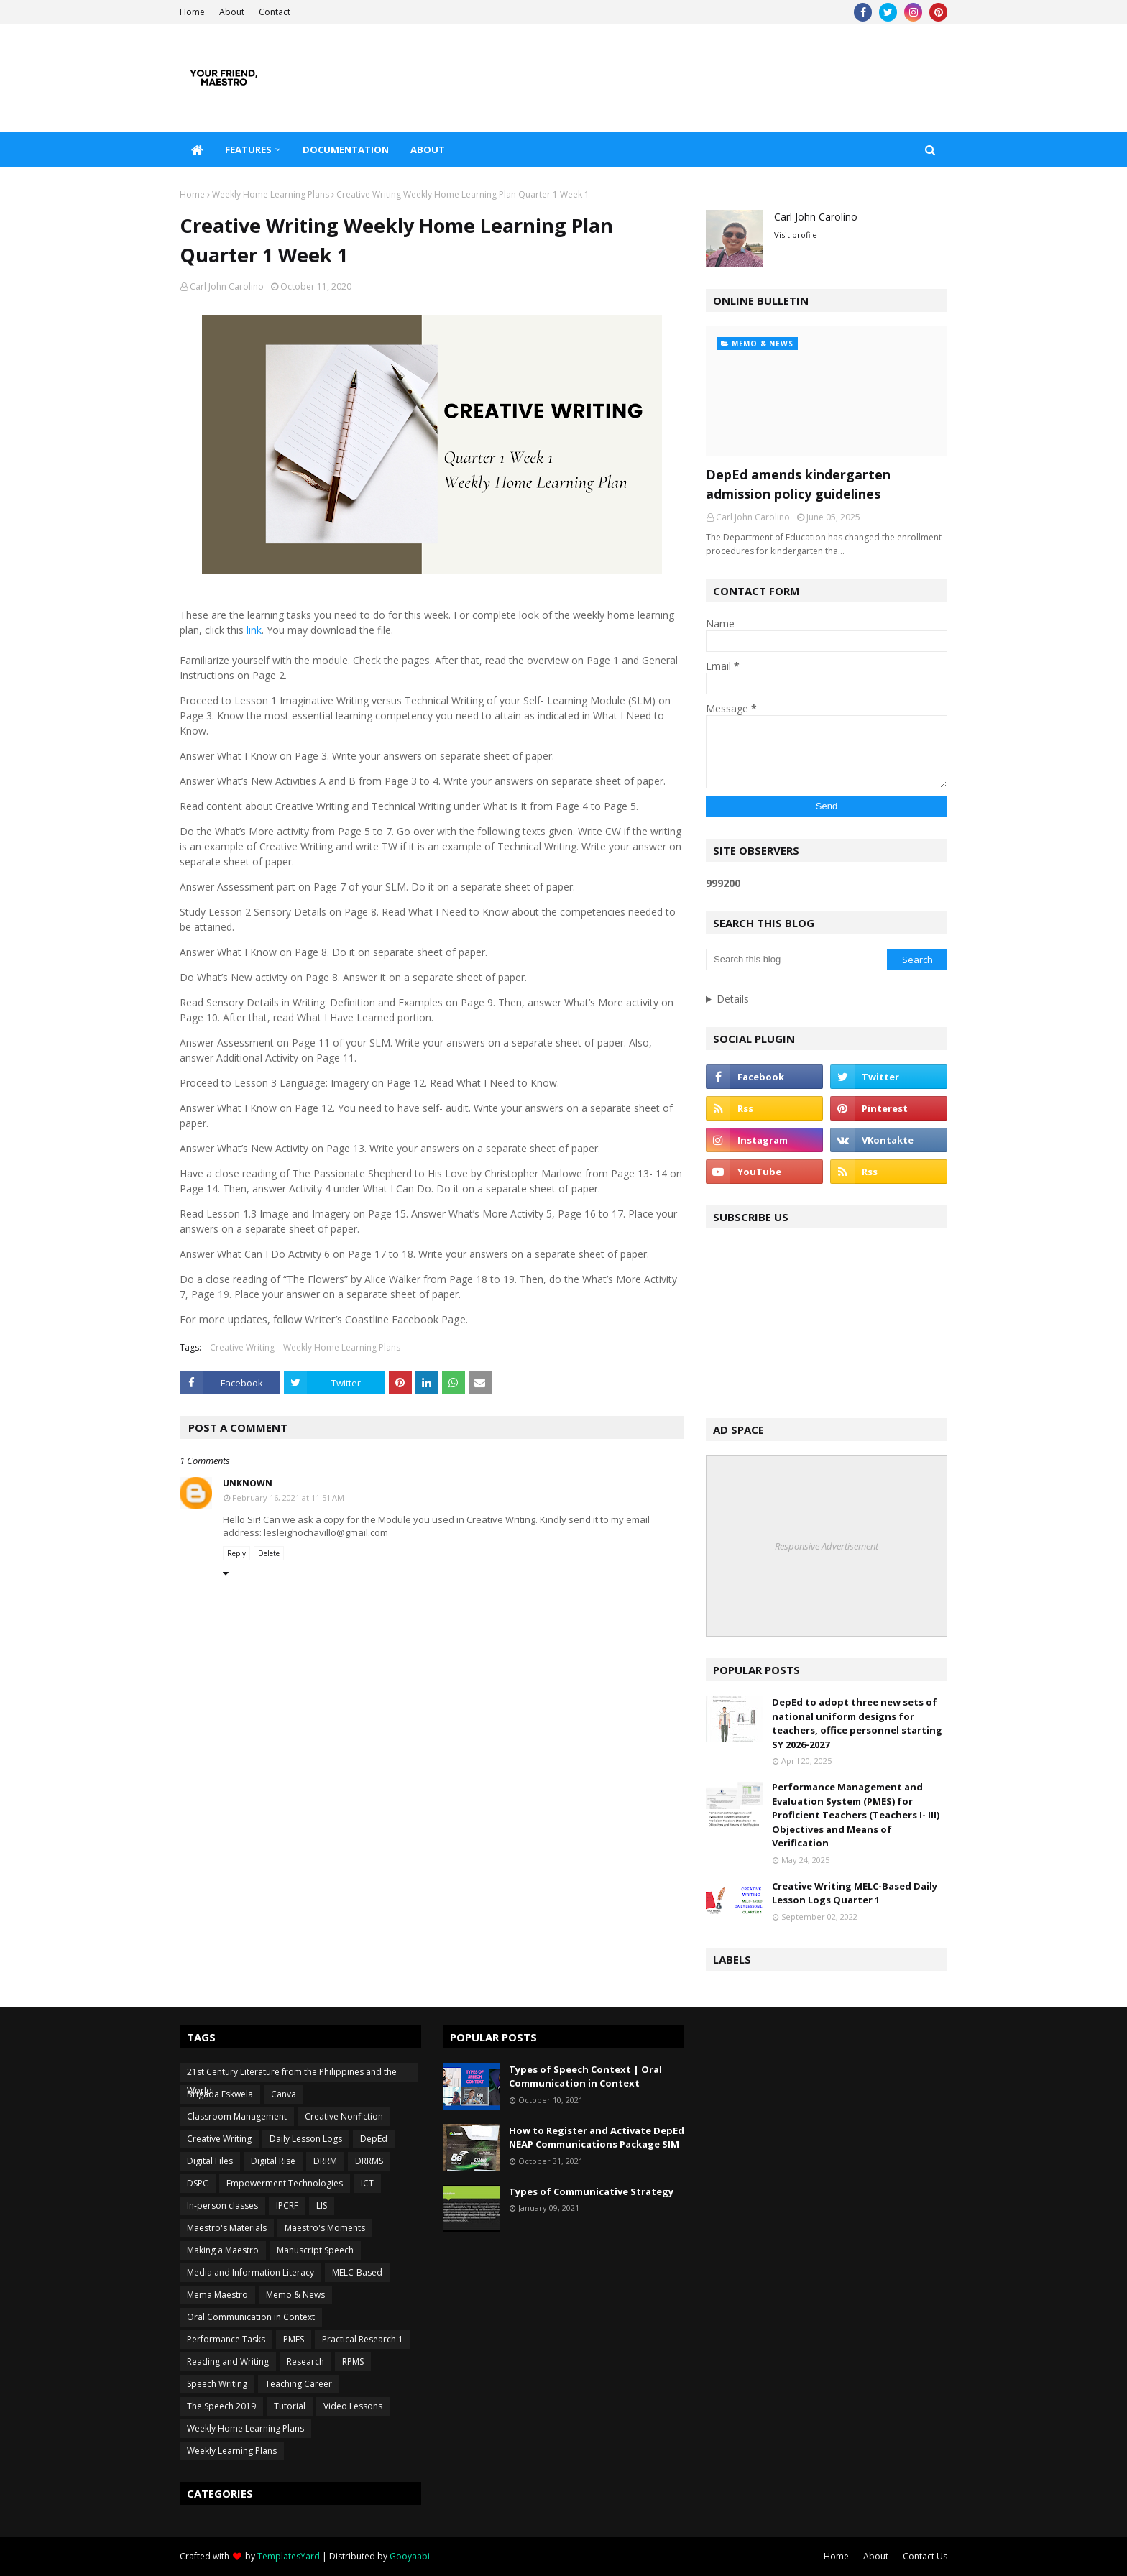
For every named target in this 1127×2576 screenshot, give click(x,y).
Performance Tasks (226, 2339)
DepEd (373, 2139)
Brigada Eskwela (220, 2094)
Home (192, 12)
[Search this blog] (796, 959)
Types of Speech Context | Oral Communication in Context (585, 2076)
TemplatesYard (288, 2556)
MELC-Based (357, 2272)
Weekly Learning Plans (232, 2450)
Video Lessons (352, 2406)
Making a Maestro (223, 2250)
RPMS (353, 2361)
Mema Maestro (217, 2294)
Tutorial (289, 2406)
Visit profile (795, 234)
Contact (274, 12)
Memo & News (295, 2294)
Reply (236, 1553)
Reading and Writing (228, 2361)
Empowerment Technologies (284, 2183)
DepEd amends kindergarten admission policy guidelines (798, 484)
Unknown (247, 1483)
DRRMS (369, 2161)
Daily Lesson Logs (306, 2139)
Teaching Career (298, 2384)
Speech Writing (217, 2384)
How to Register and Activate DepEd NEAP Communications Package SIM (596, 2137)
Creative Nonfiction (344, 2116)
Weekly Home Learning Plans (270, 194)
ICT (367, 2183)
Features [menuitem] (248, 149)
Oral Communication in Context (251, 2317)
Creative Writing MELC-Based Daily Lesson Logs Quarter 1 (854, 1893)
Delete (269, 1553)
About (231, 12)
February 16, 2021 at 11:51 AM (288, 1497)
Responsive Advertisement (826, 1546)
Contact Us (925, 2556)
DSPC (197, 2183)
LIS (321, 2205)
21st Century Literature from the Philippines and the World (292, 2074)
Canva (283, 2094)
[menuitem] (197, 149)
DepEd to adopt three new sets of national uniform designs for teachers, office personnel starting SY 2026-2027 (857, 1723)
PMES (293, 2339)
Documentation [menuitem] (346, 149)
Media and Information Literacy (250, 2272)
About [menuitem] (427, 149)
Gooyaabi (410, 2556)
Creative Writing (242, 1347)
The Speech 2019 (221, 2406)
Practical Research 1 (362, 2339)
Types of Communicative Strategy (591, 2191)
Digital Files (210, 2161)
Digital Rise (273, 2161)
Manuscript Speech (315, 2250)
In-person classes (222, 2205)
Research (305, 2361)
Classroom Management (237, 2116)
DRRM (325, 2161)
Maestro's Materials (227, 2228)
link (253, 630)
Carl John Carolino (227, 286)
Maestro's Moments (325, 2228)
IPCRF (287, 2205)
